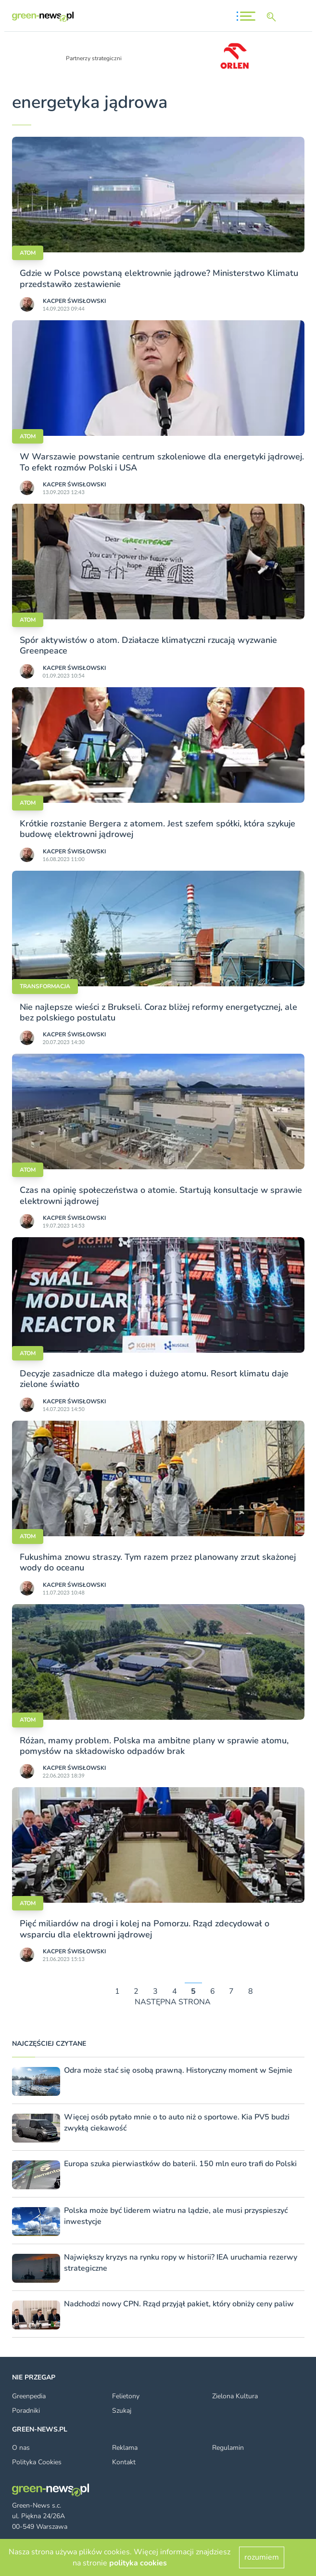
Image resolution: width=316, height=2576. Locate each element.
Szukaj (121, 2410)
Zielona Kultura (235, 2396)
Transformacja (45, 986)
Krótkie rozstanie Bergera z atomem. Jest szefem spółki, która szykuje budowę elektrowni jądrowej (157, 829)
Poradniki (26, 2410)
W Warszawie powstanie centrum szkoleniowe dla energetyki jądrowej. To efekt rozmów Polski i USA (162, 462)
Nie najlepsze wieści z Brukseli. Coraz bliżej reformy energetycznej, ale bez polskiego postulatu (158, 1012)
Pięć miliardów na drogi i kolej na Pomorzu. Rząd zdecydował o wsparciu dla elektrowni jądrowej (144, 1929)
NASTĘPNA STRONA (173, 2002)
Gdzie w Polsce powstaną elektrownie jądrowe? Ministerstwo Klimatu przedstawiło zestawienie (159, 278)
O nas (21, 2447)
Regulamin (228, 2447)
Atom (28, 253)
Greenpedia (29, 2396)
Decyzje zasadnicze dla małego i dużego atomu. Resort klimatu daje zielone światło (154, 1379)
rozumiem (261, 2557)
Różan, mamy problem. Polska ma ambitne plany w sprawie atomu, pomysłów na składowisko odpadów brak (154, 1746)
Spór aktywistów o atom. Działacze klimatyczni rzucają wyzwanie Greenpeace (148, 645)
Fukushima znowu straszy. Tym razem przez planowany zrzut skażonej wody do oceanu (158, 1562)
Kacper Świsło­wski (74, 301)
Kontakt (124, 2462)
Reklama (125, 2447)
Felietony (125, 2396)
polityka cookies (138, 2563)
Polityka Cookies (37, 2462)
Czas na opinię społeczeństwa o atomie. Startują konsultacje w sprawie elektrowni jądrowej (161, 1195)
